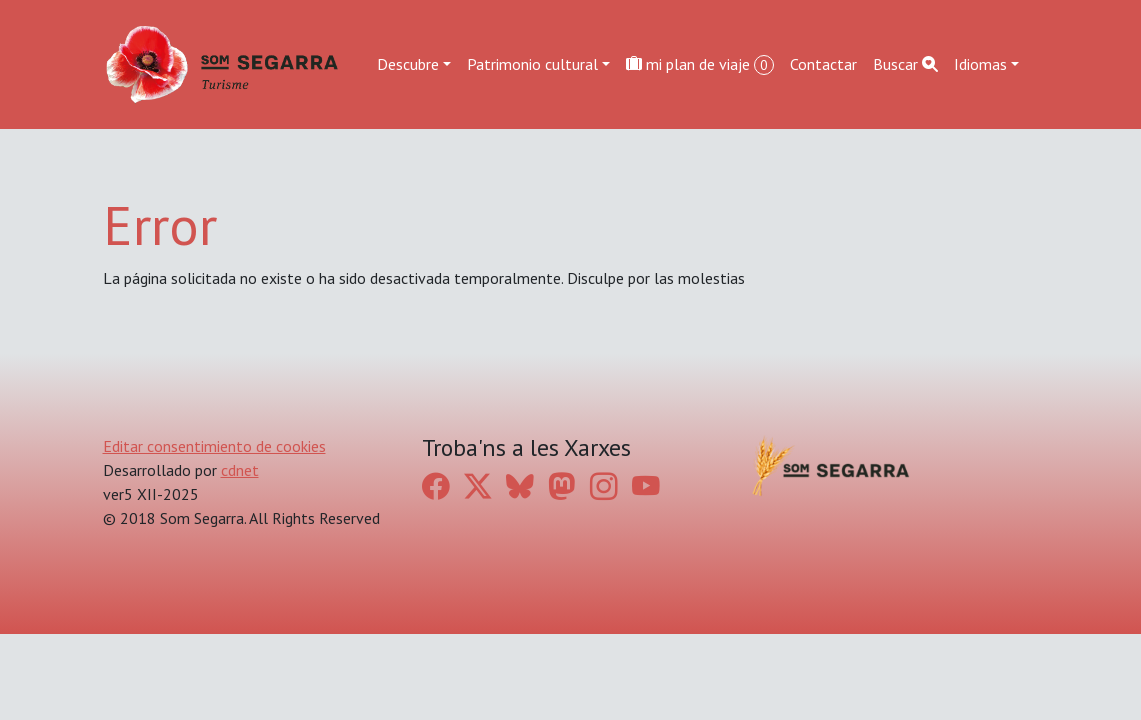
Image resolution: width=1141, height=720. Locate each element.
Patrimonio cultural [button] (532, 64)
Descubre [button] (408, 64)
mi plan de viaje (700, 64)
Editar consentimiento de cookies (214, 446)
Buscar (905, 64)
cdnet (240, 470)
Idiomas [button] (980, 64)
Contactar (823, 64)
